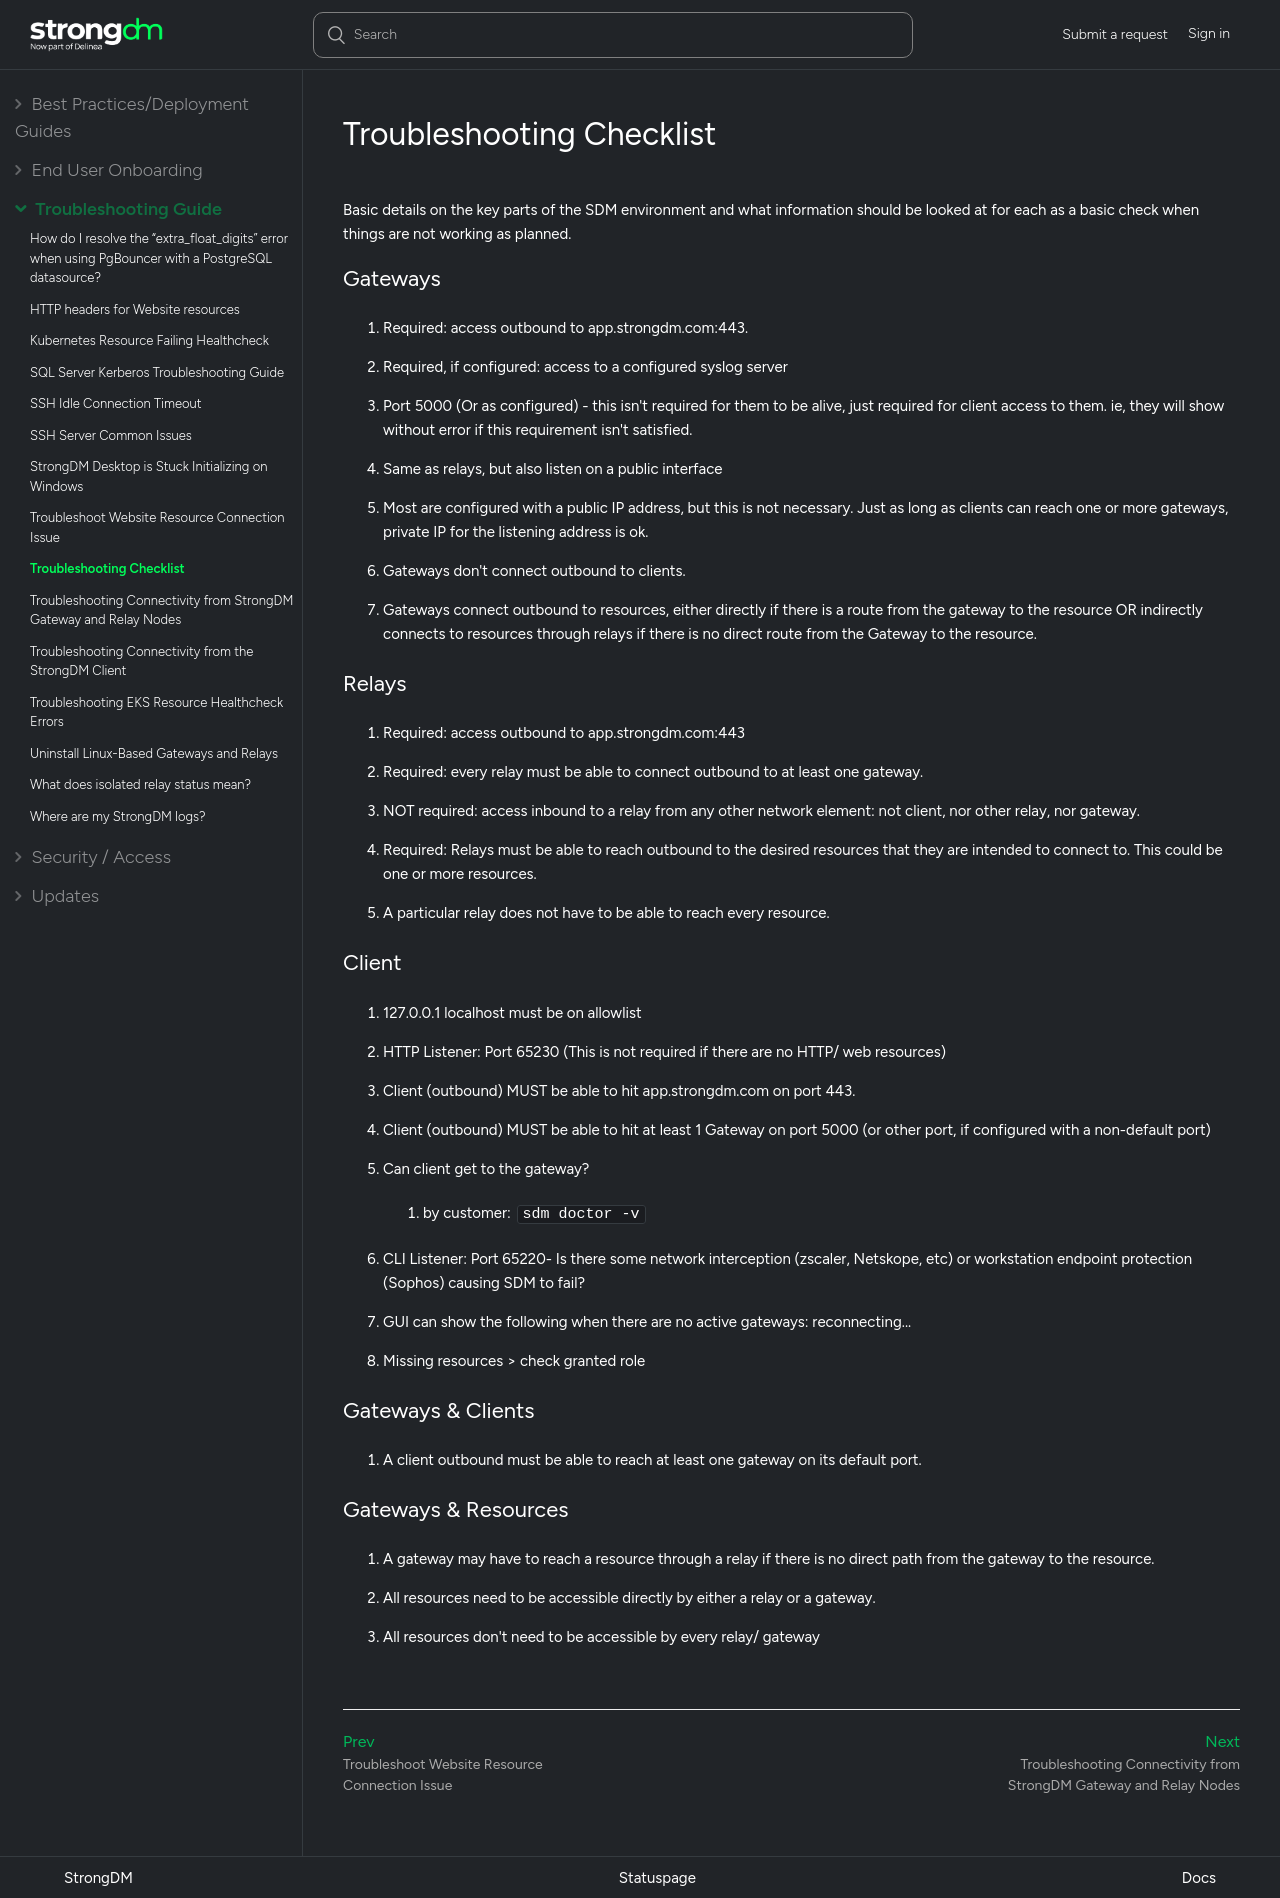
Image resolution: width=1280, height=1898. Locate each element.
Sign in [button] (1209, 33)
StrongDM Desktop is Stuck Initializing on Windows (148, 476)
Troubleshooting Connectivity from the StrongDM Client (141, 661)
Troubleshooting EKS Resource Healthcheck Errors (156, 712)
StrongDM (98, 1877)
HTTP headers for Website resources (135, 309)
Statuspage (657, 1877)
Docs (1199, 1877)
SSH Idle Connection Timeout (115, 403)
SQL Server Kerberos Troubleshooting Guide (157, 372)
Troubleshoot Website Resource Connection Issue (157, 527)
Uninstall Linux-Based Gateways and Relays (154, 753)
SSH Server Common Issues (111, 435)
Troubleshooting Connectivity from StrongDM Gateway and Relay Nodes (161, 610)
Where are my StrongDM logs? (118, 816)
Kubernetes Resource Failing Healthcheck (149, 340)
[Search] (613, 35)
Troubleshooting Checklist (107, 568)
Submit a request (1115, 34)
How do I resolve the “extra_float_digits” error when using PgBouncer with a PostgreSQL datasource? (159, 258)
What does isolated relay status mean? (140, 784)
